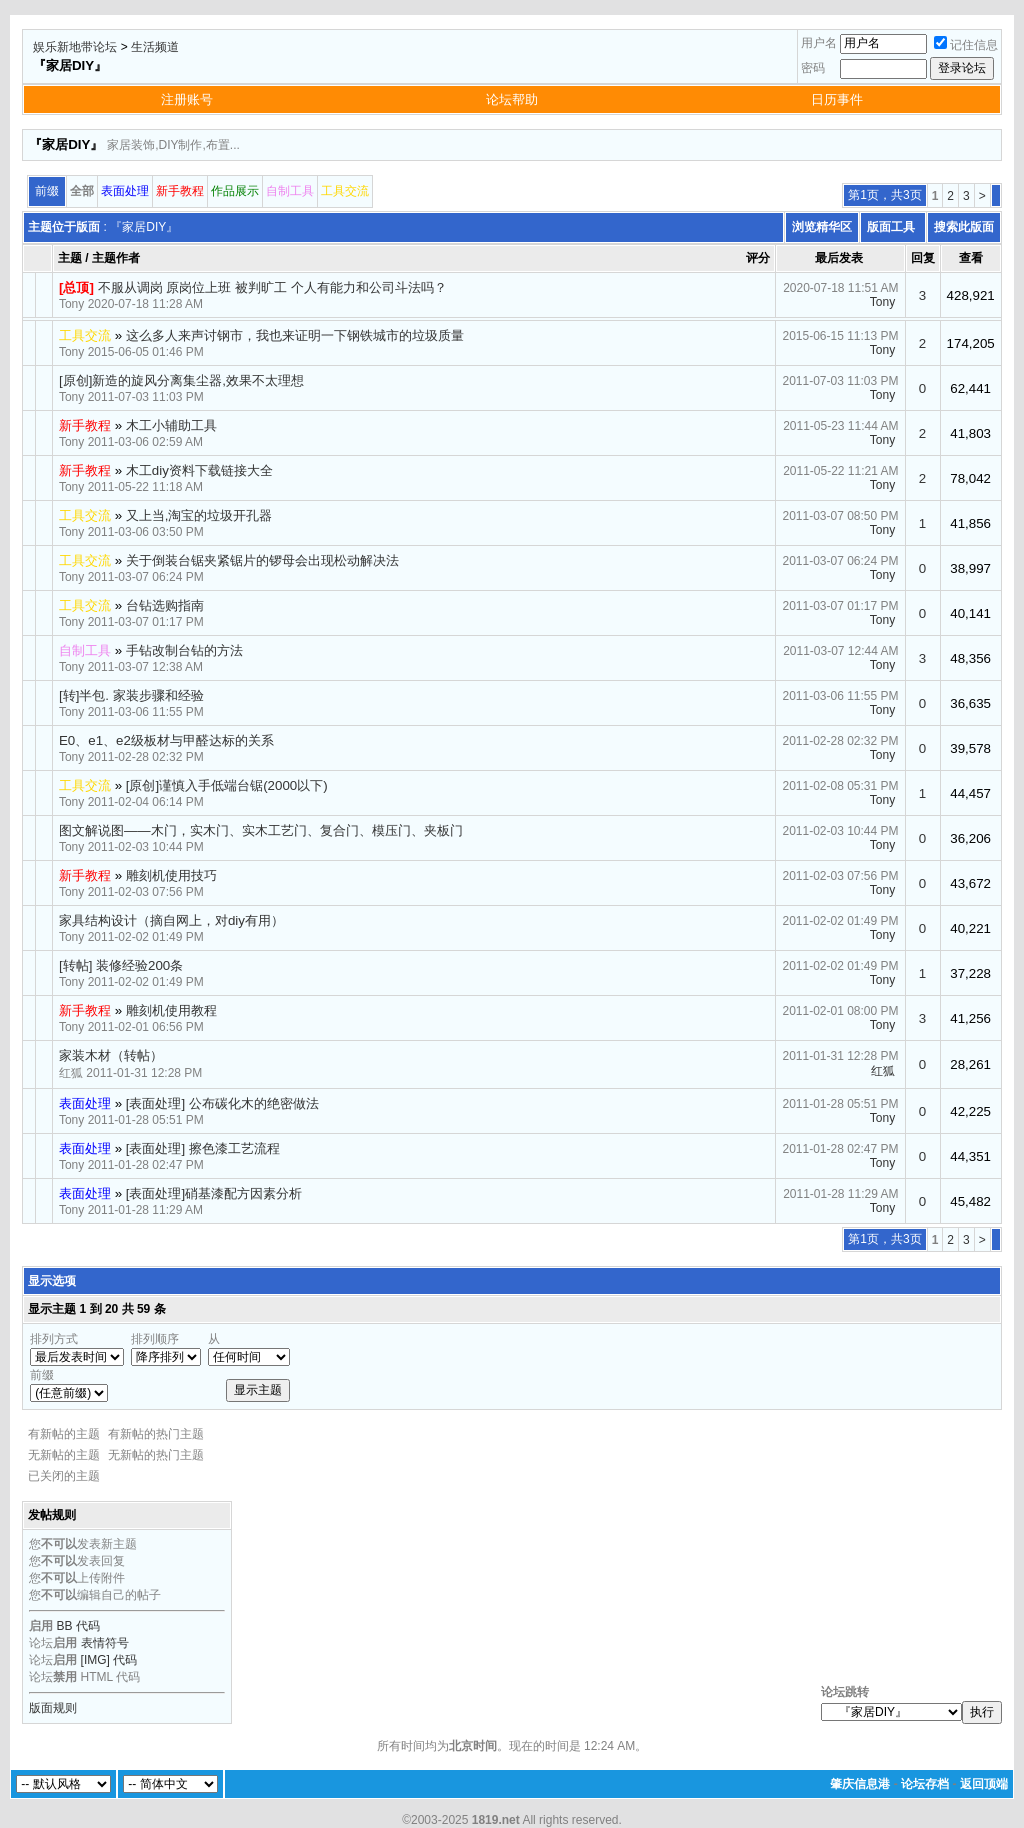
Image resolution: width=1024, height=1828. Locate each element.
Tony (71, 304)
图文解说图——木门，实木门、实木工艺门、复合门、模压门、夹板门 (261, 830)
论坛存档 (925, 1784)
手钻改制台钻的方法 (184, 650)
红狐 (71, 1073)
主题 (70, 258)
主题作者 (116, 258)
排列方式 (54, 1339)
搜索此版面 (964, 227)
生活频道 (155, 47)
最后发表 (839, 258)
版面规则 (53, 1708)
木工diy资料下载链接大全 (199, 470)
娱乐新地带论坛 (75, 47)
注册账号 (187, 99)
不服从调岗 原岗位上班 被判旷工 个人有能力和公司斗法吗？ (272, 287)
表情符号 (105, 1643)
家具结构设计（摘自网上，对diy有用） (171, 920)
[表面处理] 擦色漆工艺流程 (203, 1148)
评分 (758, 258)
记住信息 (966, 45)
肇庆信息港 (860, 1784)
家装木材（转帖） (111, 1055)
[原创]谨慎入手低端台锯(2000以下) (227, 785)
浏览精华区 (822, 227)
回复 (923, 258)
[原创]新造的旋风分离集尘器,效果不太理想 (181, 380)
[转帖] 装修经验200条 (121, 965)
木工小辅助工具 (171, 425)
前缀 (42, 1375)
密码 (813, 68)
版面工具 (891, 227)
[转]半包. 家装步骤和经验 (131, 695)
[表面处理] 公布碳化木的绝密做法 (222, 1103)
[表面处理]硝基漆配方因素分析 (214, 1193)
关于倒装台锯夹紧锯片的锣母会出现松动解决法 (262, 560)
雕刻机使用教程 (171, 1010)
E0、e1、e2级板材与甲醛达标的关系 (166, 740)
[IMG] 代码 (109, 1660)
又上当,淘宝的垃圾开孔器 (199, 515)
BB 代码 (78, 1626)
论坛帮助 (512, 99)
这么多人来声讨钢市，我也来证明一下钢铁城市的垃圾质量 (295, 335)
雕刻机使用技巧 (171, 875)
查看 (971, 258)
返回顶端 (984, 1784)
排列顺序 (155, 1339)
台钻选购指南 (165, 605)
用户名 (819, 43)
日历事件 (837, 99)
